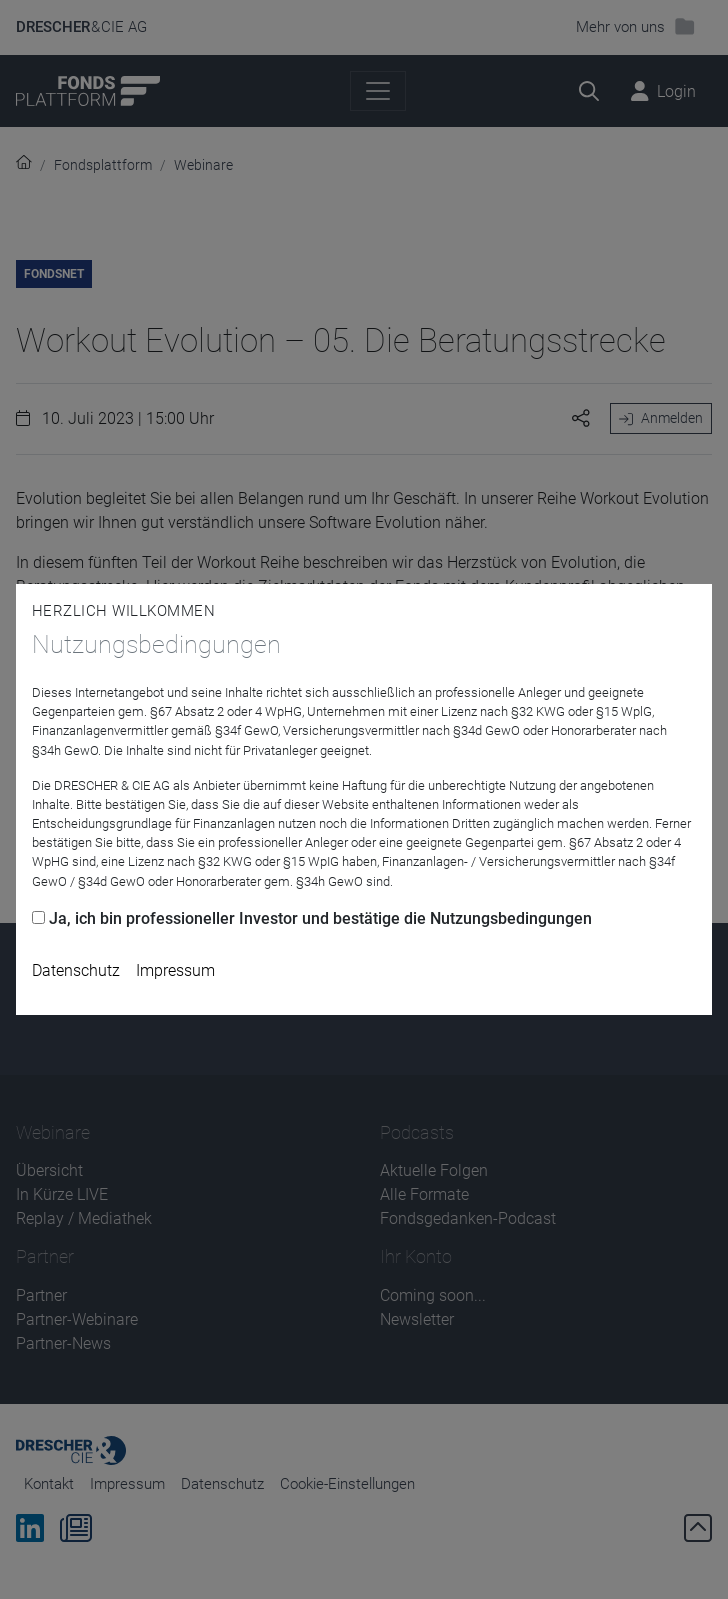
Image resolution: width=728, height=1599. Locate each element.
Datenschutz (76, 970)
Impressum (175, 970)
